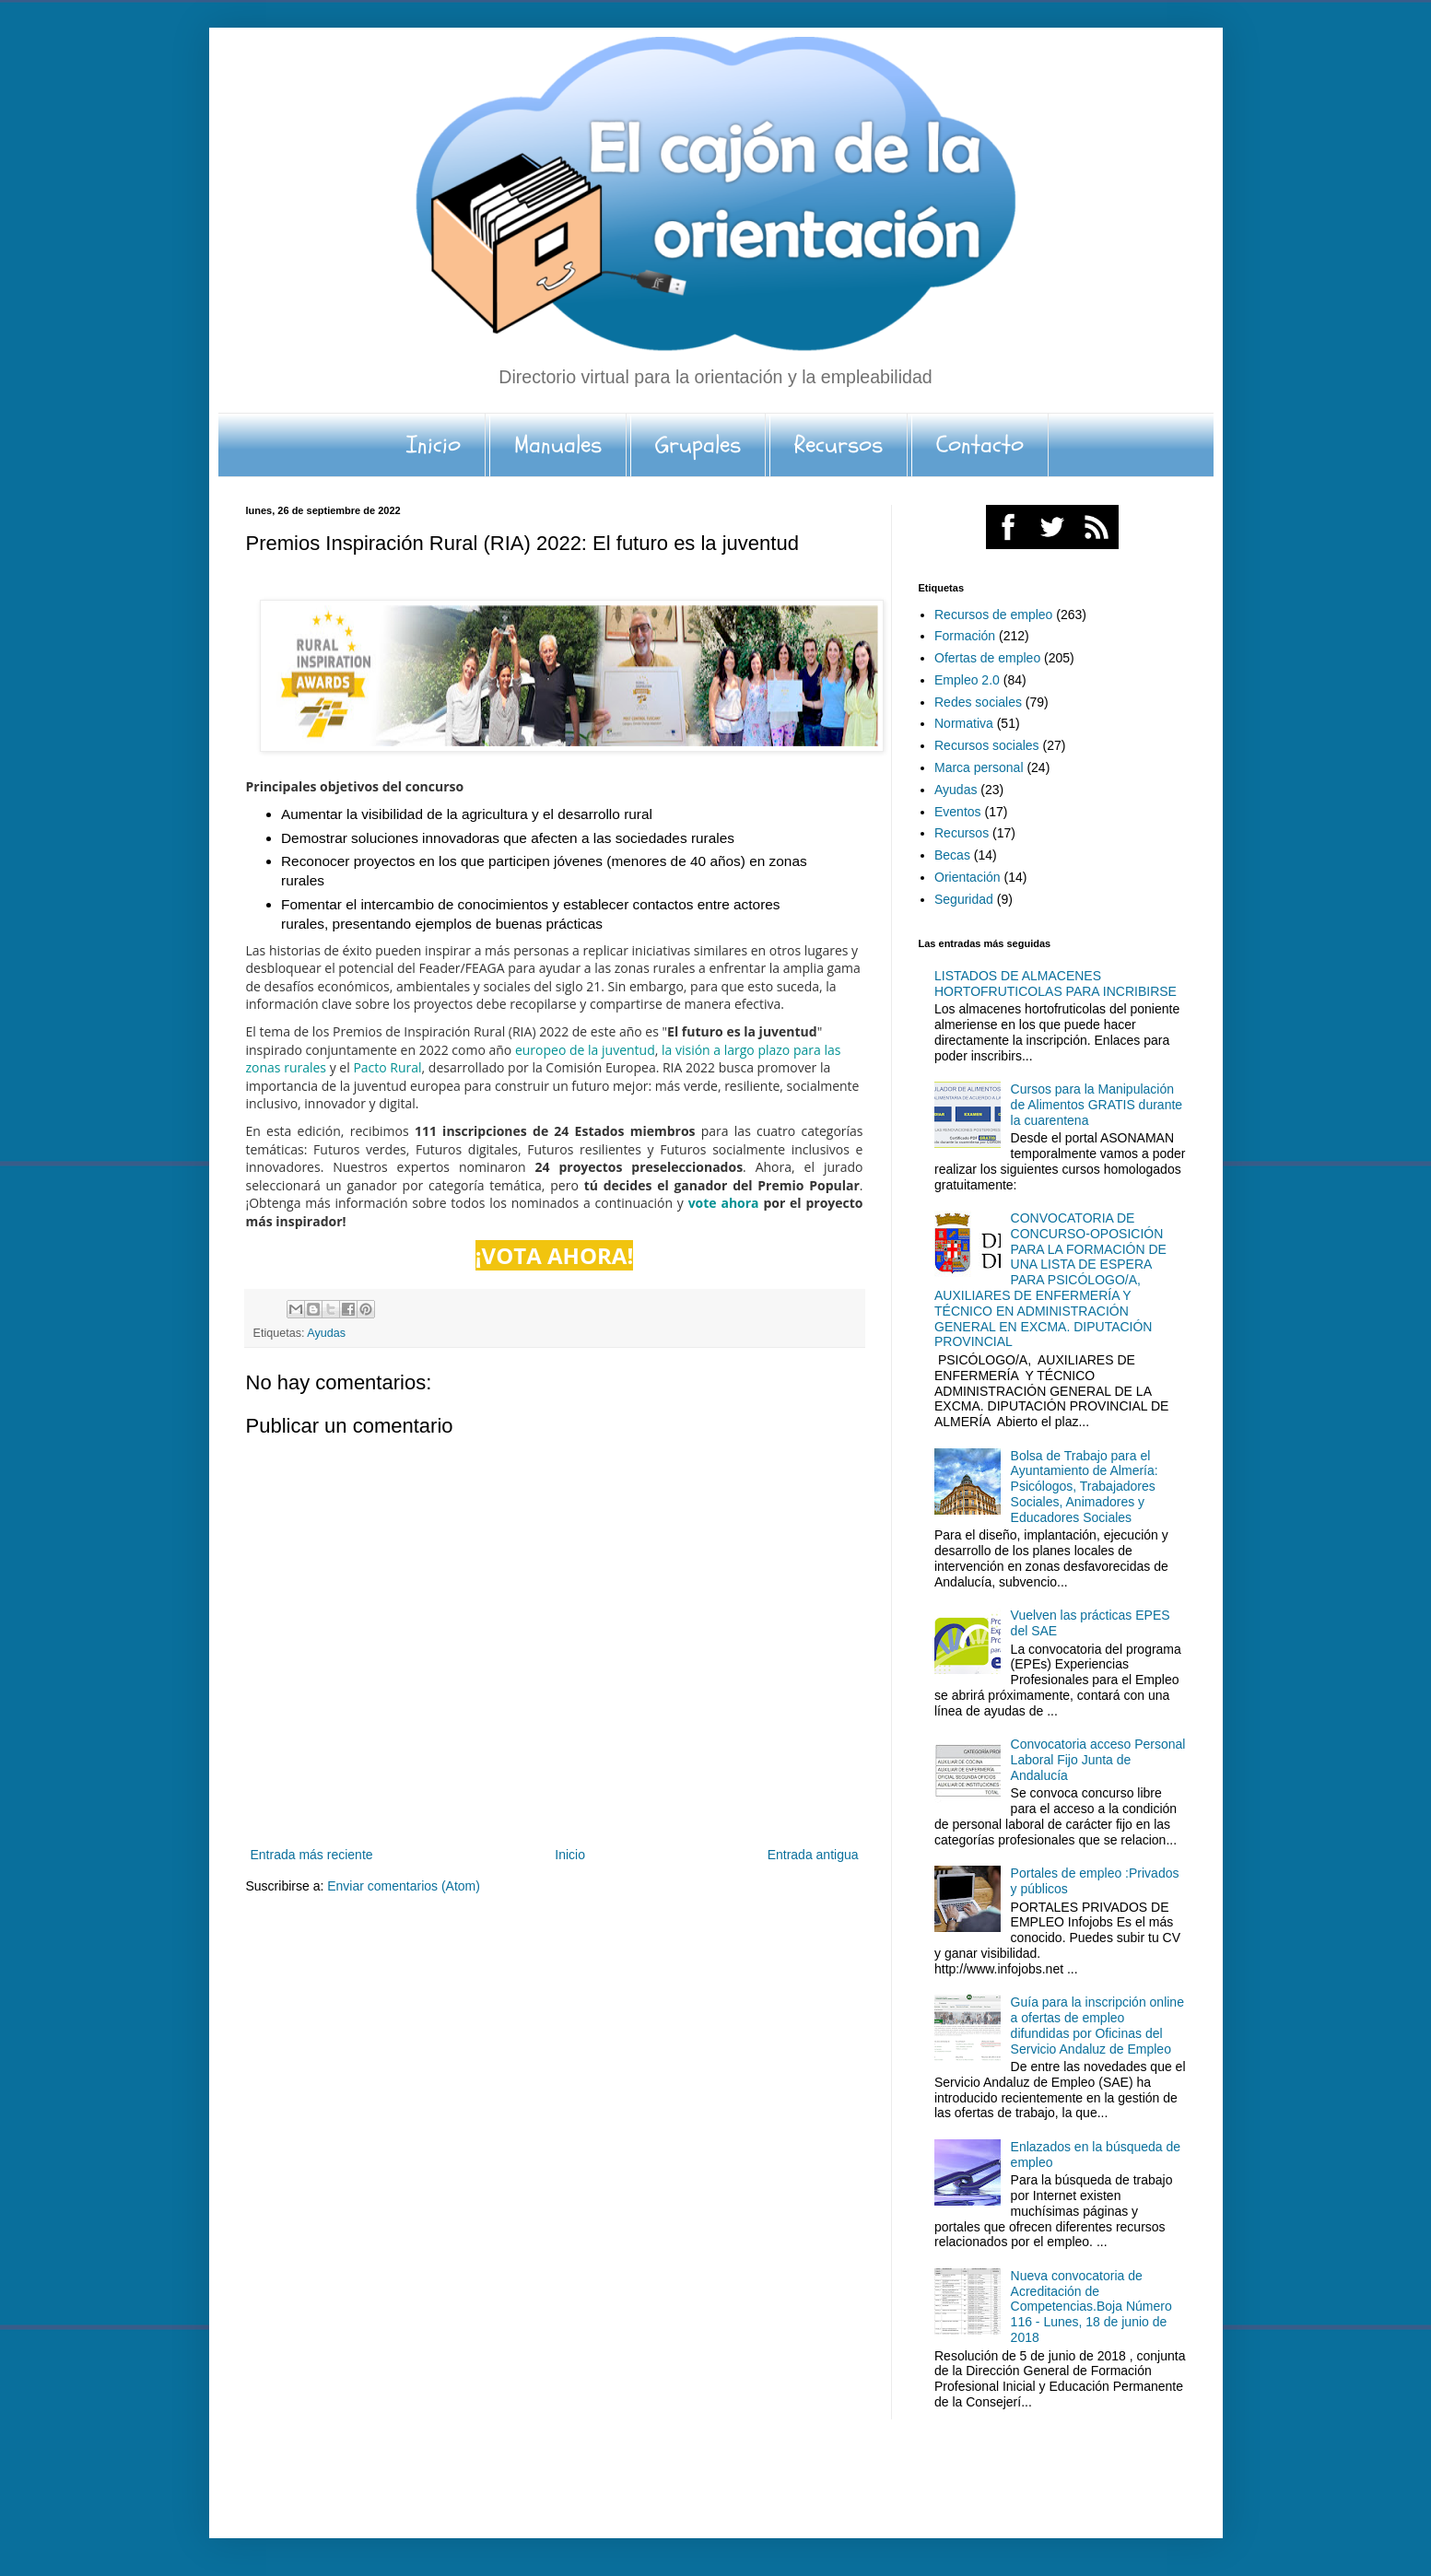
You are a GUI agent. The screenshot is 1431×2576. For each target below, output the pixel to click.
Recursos (838, 445)
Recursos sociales (986, 745)
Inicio (433, 445)
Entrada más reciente (312, 1854)
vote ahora (723, 1203)
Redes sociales (978, 702)
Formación (964, 635)
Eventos (957, 811)
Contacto (980, 445)
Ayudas (326, 1333)
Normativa (963, 723)
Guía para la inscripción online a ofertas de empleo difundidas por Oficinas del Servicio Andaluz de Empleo (1097, 2025)
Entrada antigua (813, 1854)
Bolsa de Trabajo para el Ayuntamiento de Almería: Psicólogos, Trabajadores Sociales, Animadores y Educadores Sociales (1084, 1486)
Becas (952, 855)
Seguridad (963, 899)
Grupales (698, 445)
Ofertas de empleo (987, 657)
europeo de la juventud (585, 1050)
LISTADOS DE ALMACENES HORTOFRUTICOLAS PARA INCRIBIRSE (1055, 983)
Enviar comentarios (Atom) (403, 1886)
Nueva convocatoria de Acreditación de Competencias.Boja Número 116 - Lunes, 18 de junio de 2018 (1091, 2306)
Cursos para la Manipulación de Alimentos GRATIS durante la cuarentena (1097, 1105)
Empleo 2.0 (967, 680)
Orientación (967, 877)
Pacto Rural (387, 1067)
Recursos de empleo (993, 614)
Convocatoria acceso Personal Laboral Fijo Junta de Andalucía (1098, 1760)
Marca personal (979, 767)
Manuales (558, 445)
